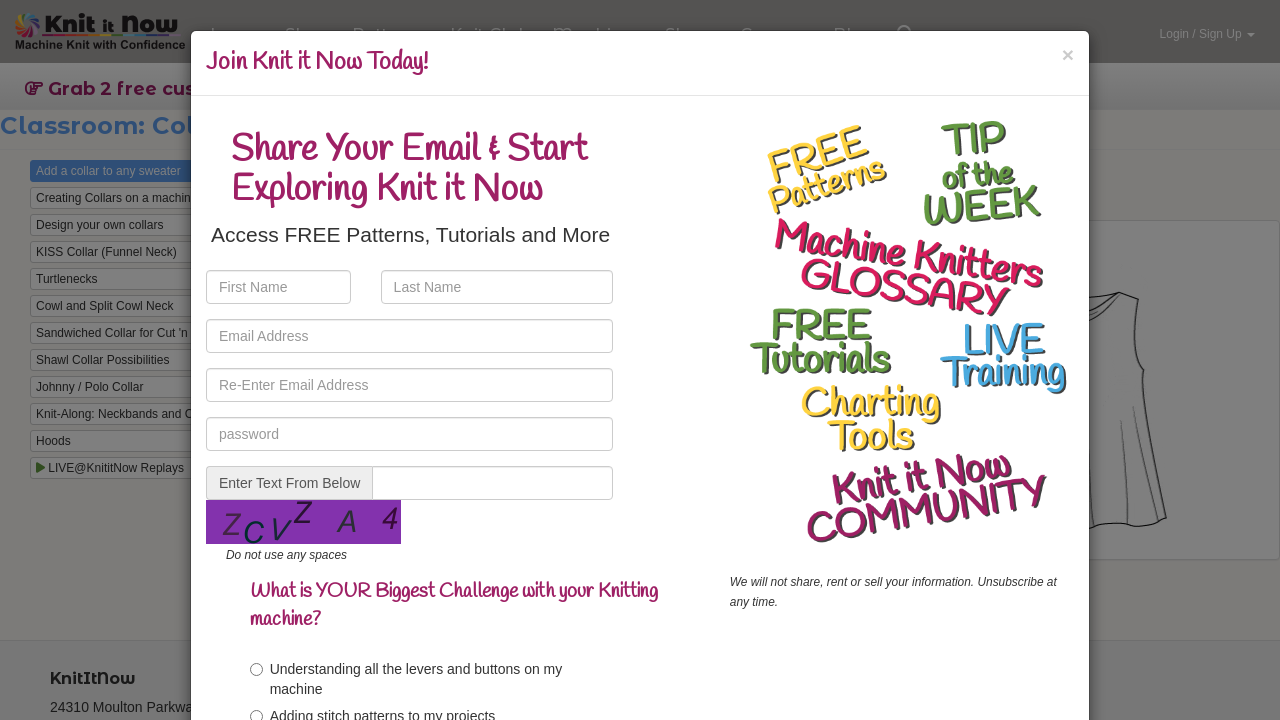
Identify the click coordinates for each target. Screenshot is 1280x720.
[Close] (1068, 54)
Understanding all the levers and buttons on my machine (406, 679)
